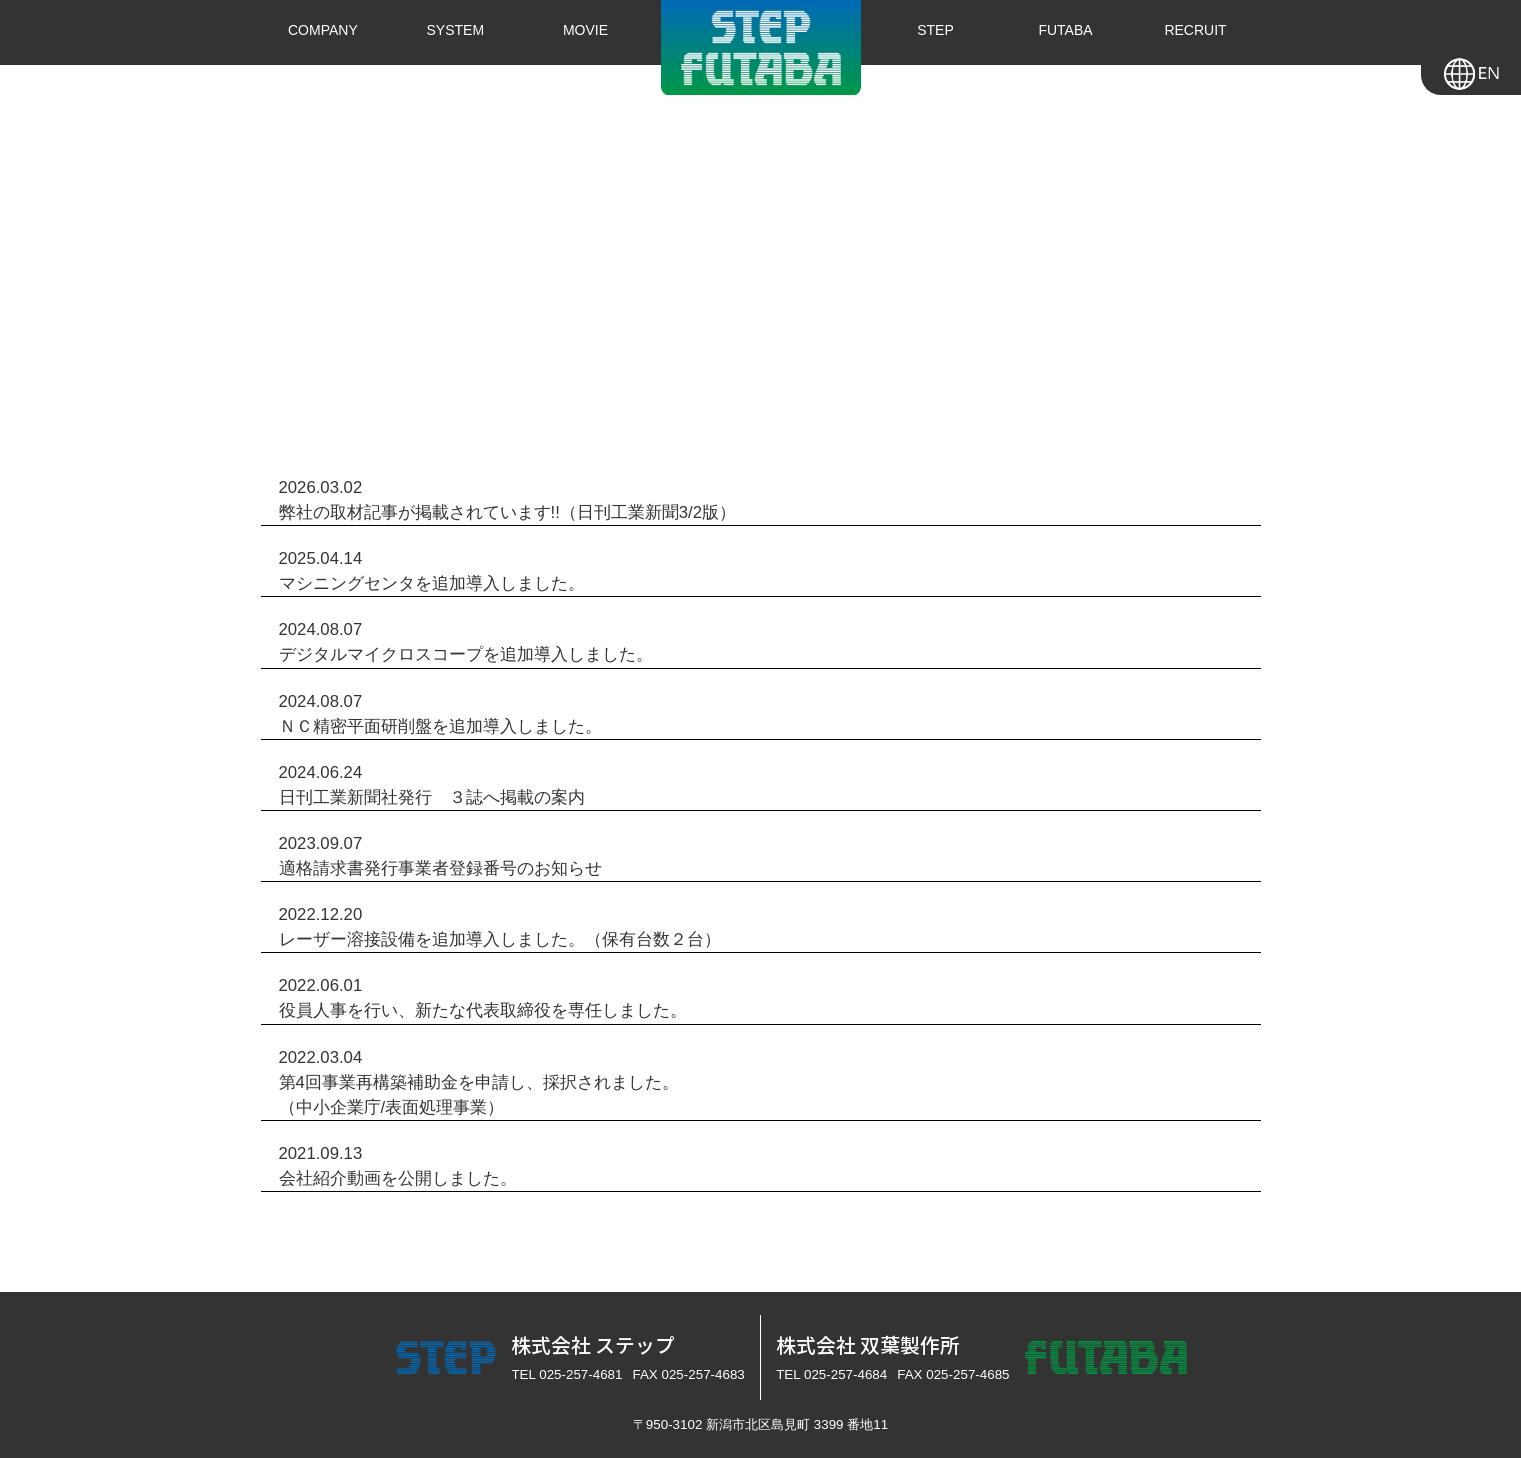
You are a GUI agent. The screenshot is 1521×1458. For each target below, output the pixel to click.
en (1471, 70)
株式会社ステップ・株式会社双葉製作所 (761, 47)
